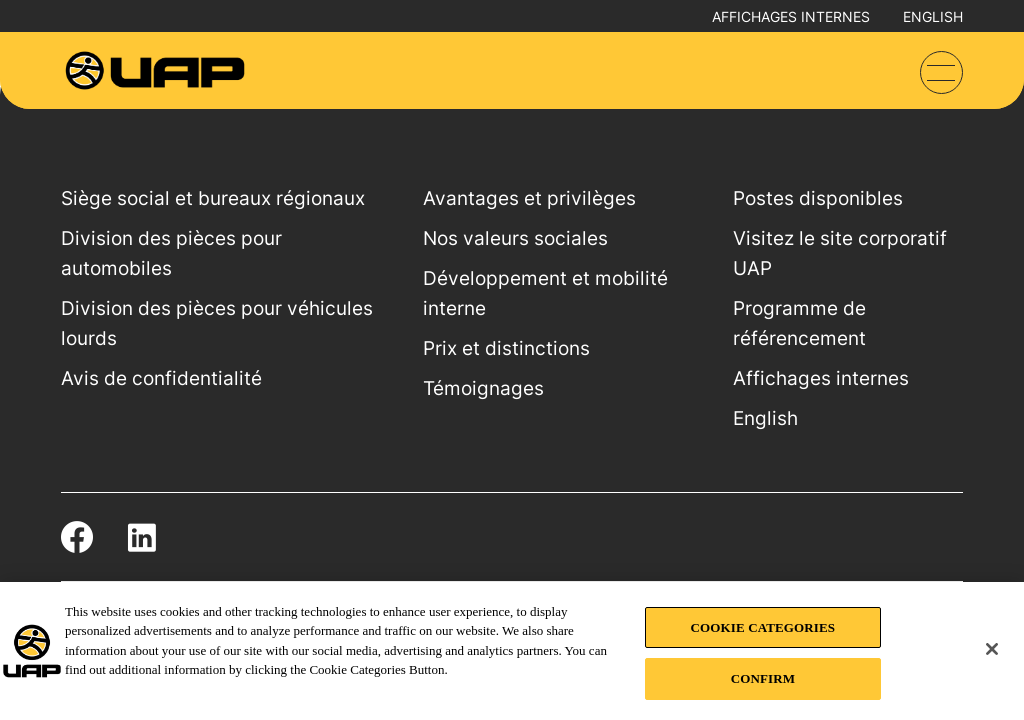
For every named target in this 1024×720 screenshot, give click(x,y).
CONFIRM (763, 678)
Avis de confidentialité (161, 378)
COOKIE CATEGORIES (763, 627)
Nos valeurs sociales (515, 238)
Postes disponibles (818, 198)
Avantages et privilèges (529, 198)
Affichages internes (791, 16)
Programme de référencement (799, 323)
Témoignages (483, 388)
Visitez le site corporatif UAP (840, 253)
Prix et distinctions (506, 348)
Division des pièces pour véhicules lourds (217, 323)
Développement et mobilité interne (545, 293)
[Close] (992, 649)
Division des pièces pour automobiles (171, 253)
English (933, 16)
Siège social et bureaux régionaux (213, 198)
